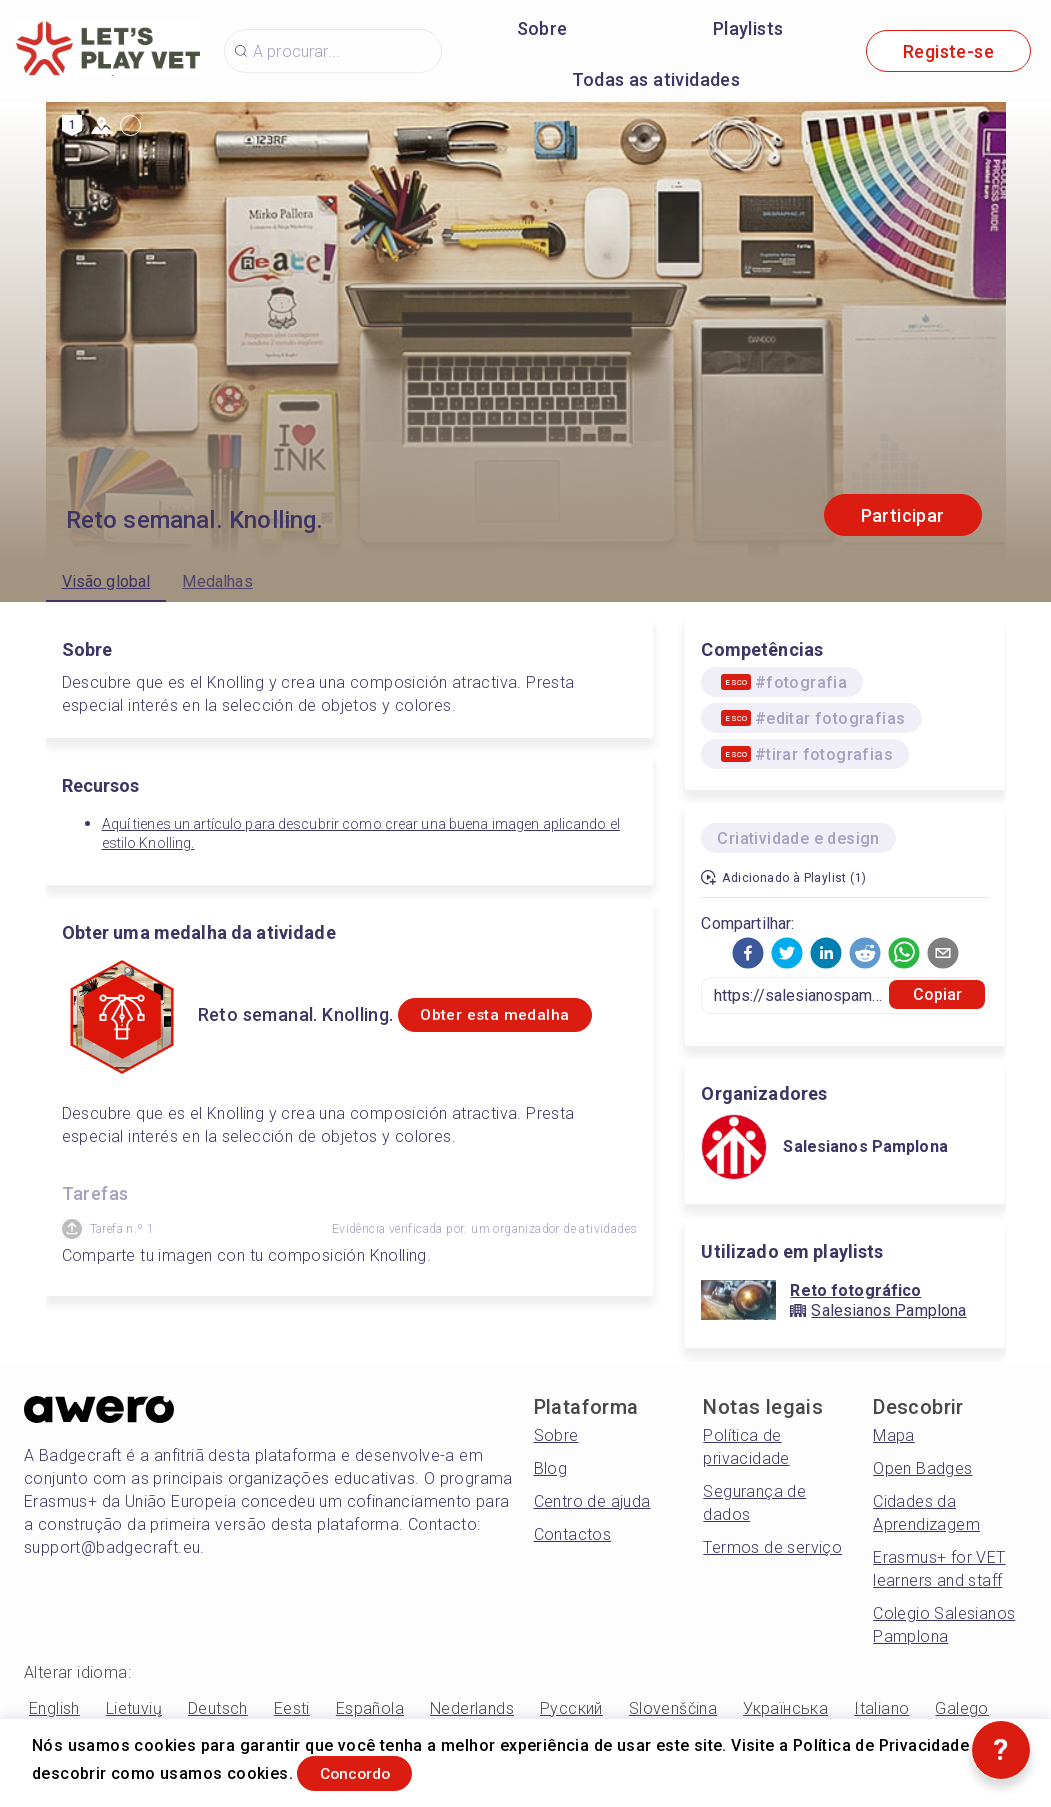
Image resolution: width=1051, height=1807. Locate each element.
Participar (903, 515)
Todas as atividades (656, 79)
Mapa (894, 1435)
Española (370, 1708)
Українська (785, 1708)
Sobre (542, 28)
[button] (748, 953)
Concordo (375, 1770)
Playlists (748, 28)
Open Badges (922, 1468)
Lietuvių (134, 1708)
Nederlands (472, 1708)
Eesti (292, 1708)
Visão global (106, 581)
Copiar (938, 994)
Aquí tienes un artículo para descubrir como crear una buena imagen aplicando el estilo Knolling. (361, 833)
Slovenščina (673, 1708)
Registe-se (948, 51)
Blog (551, 1468)
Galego (961, 1708)
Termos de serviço (772, 1547)
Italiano (881, 1708)
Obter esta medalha (516, 1026)
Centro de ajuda (592, 1501)
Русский (571, 1708)
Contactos (573, 1534)
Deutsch (218, 1708)
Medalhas (217, 581)
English (54, 1708)
